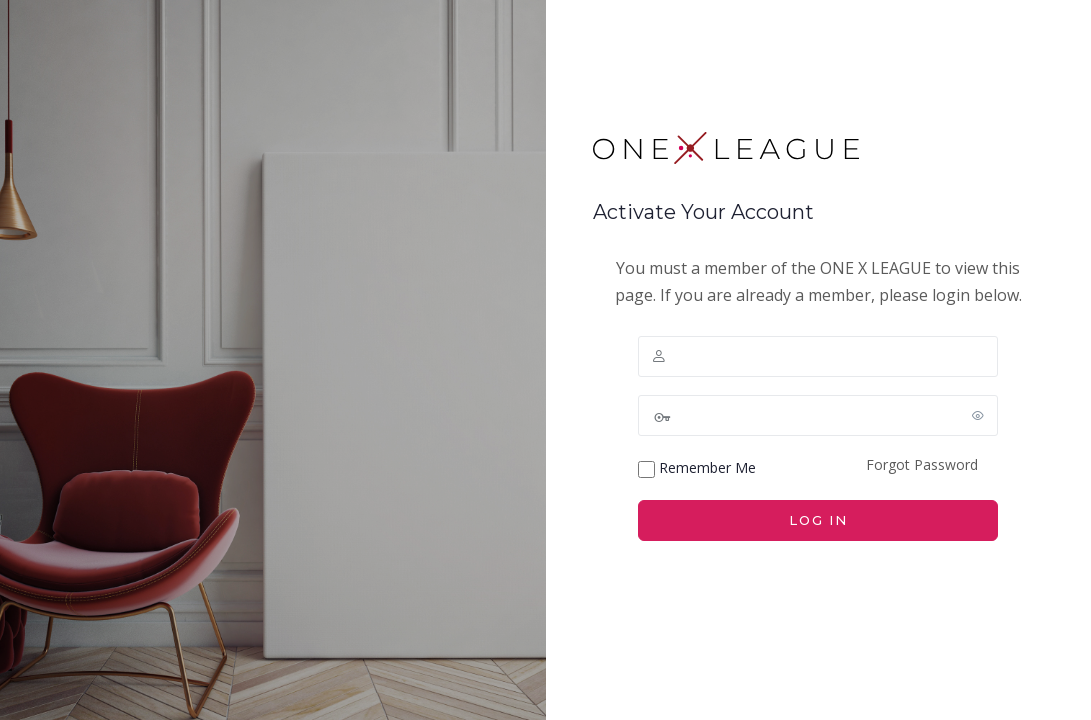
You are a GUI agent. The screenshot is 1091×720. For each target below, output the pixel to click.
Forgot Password (922, 464)
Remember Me (697, 468)
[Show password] (979, 415)
